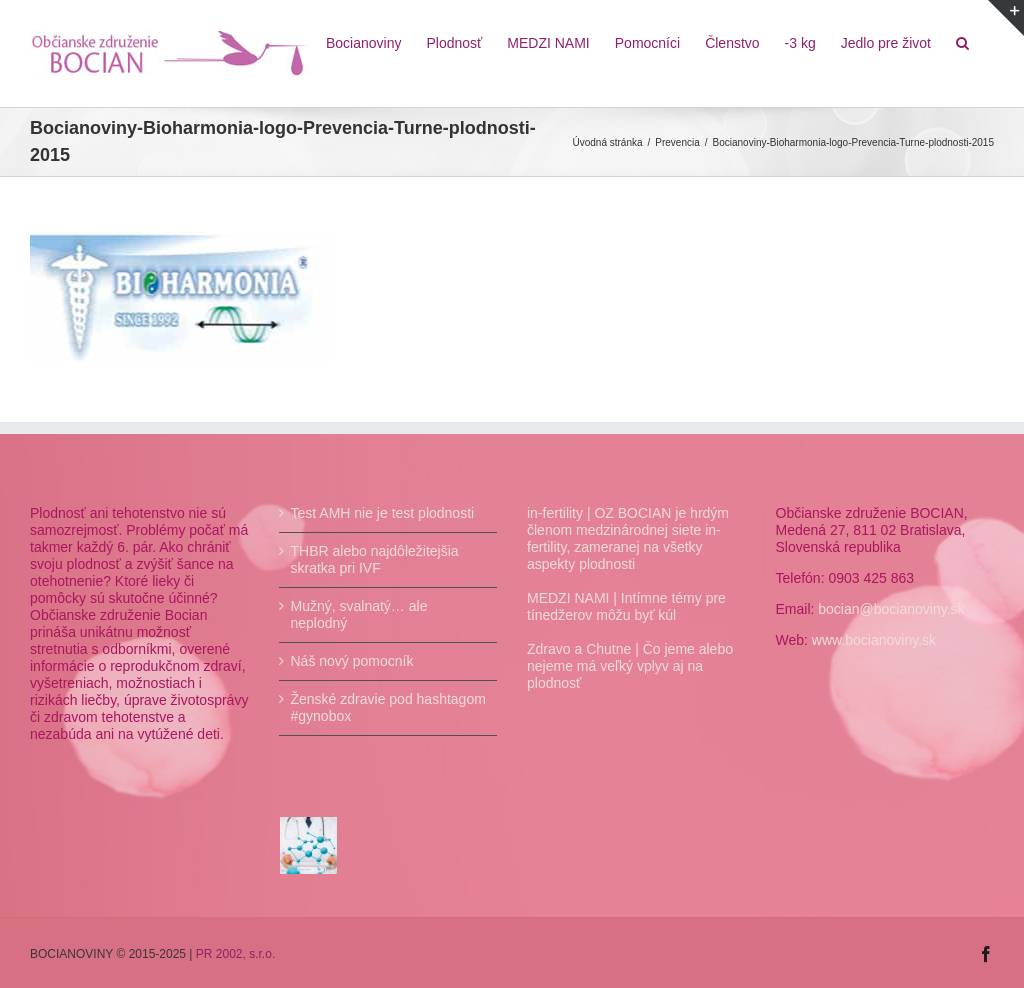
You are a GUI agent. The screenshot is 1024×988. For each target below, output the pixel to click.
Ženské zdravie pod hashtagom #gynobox (388, 707)
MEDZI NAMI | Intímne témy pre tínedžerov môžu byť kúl (626, 606)
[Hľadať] (962, 41)
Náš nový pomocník (352, 661)
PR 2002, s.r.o (234, 954)
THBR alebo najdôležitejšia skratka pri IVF (375, 559)
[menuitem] (364, 41)
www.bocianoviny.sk (874, 640)
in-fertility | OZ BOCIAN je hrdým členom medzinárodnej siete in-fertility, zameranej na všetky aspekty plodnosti (628, 538)
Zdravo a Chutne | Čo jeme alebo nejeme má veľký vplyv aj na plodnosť (630, 666)
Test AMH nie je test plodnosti (383, 513)
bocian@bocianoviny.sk (891, 609)
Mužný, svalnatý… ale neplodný (359, 614)
